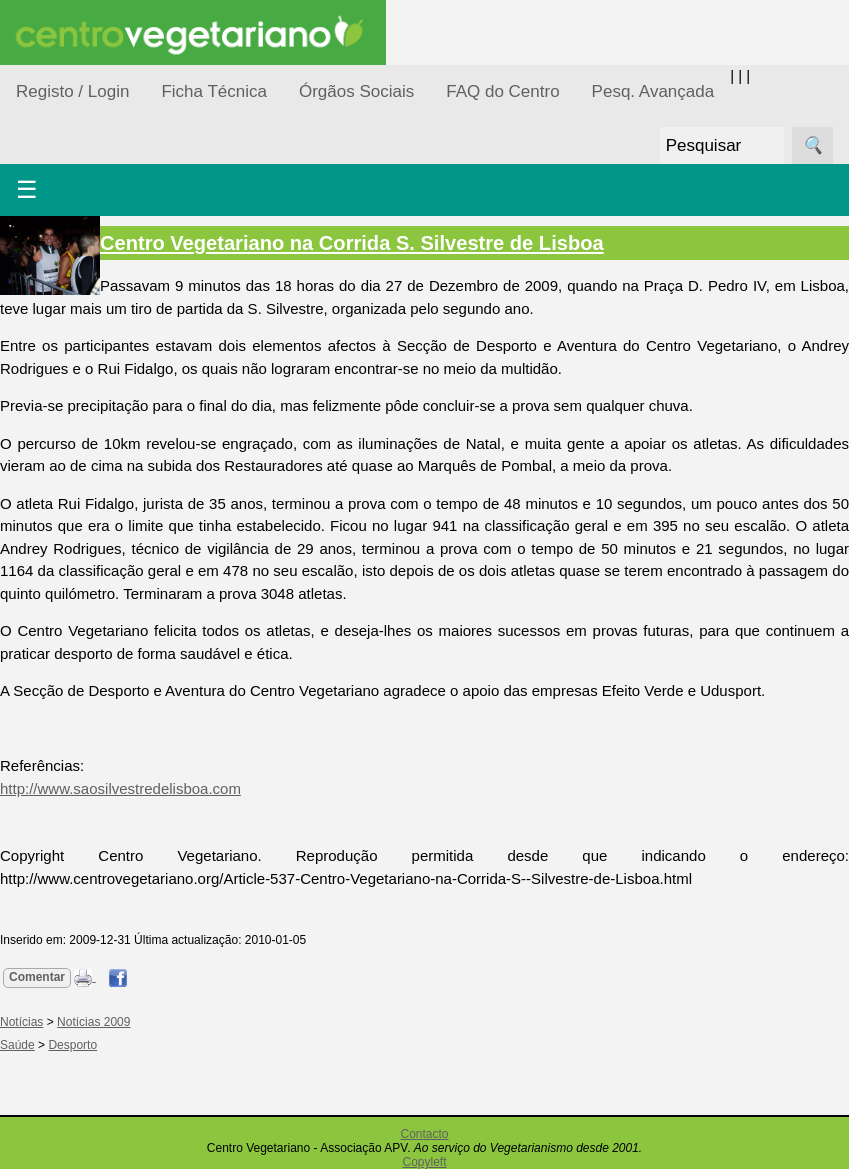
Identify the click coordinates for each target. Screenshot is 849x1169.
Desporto (72, 1045)
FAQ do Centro (502, 91)
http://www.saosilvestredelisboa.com (120, 788)
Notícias (21, 1022)
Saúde (17, 1045)
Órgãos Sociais (356, 91)
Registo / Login (72, 91)
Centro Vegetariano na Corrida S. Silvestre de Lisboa (352, 243)
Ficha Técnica (214, 91)
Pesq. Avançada (653, 91)
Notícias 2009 (93, 1022)
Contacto (424, 1134)
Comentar (37, 977)
